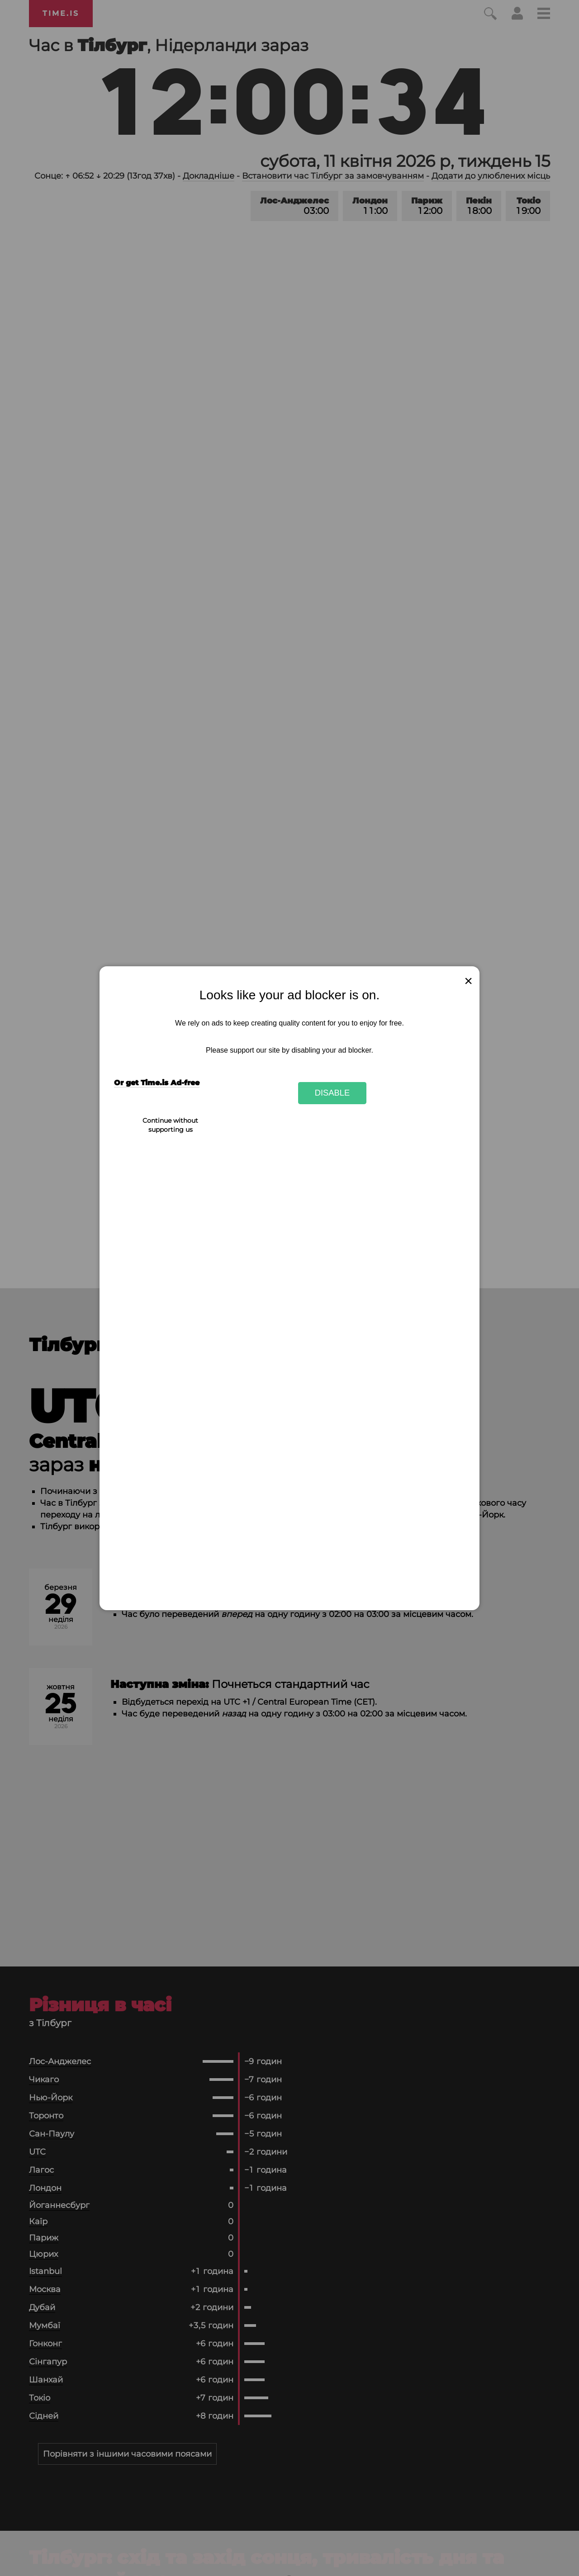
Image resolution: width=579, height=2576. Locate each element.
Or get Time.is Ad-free (156, 1082)
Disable (332, 1092)
